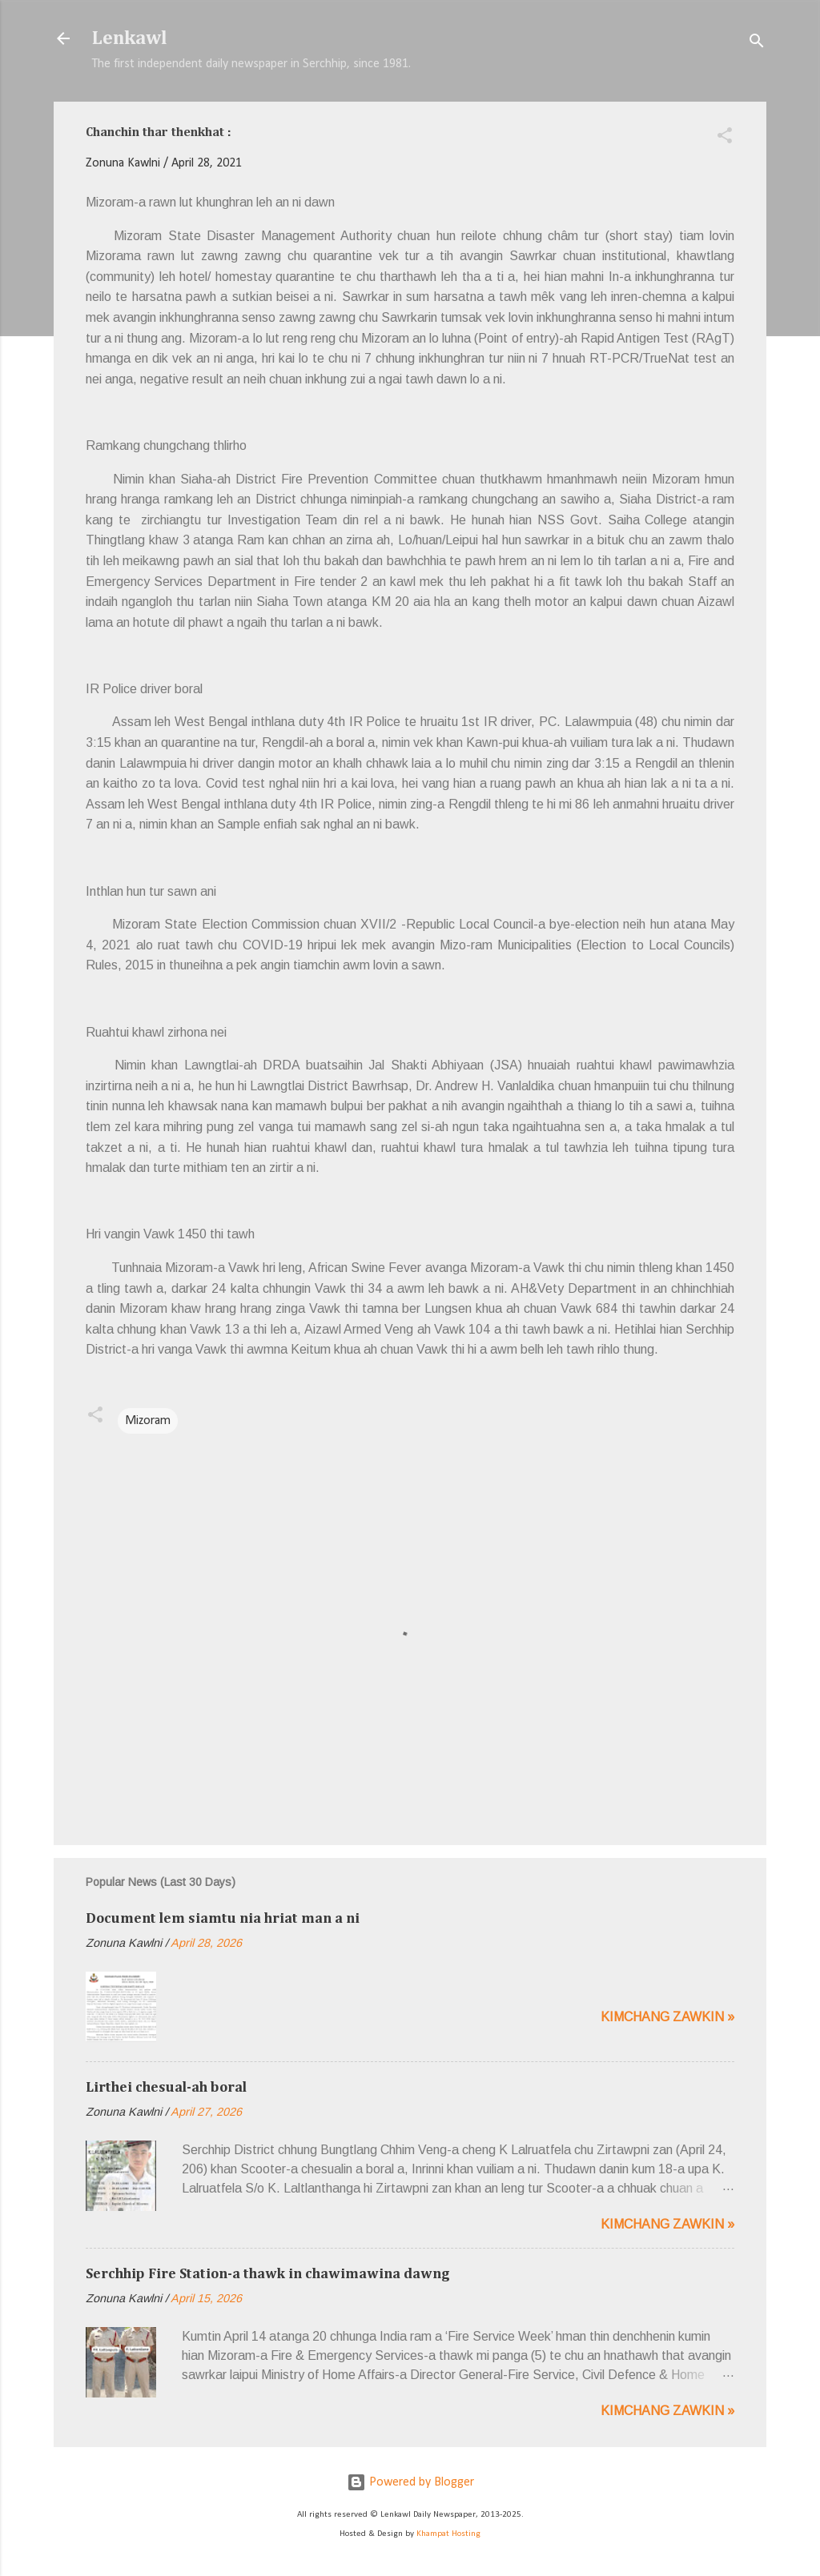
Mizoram (148, 1420)
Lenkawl (129, 38)
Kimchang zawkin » (667, 2017)
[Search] (756, 43)
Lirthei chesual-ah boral (166, 2087)
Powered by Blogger (410, 2482)
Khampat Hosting (448, 2534)
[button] (724, 138)
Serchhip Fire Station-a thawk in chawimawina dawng (268, 2274)
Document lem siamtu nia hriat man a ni (223, 1919)
